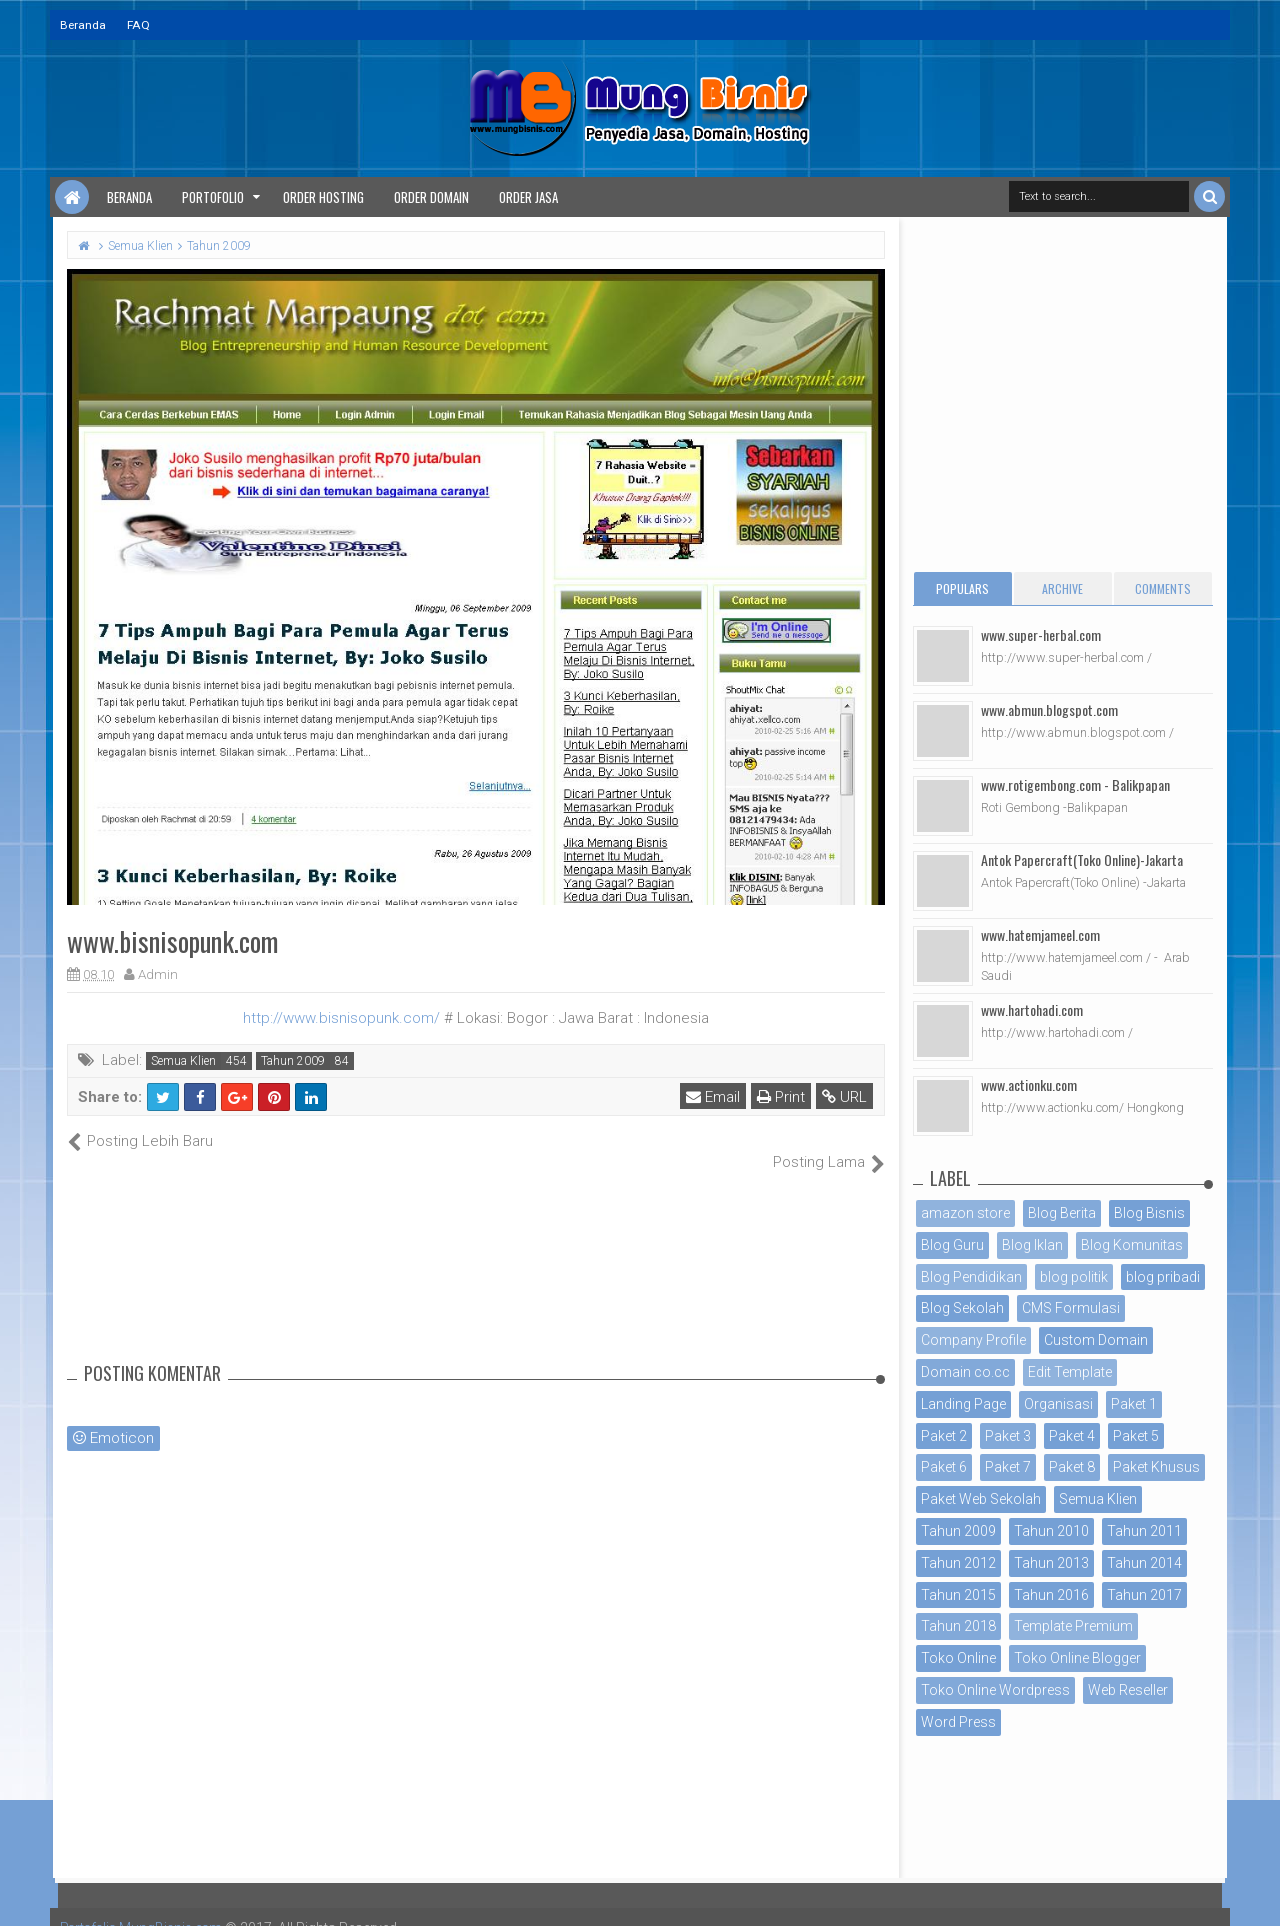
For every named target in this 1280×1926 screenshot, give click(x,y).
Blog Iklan (1032, 1245)
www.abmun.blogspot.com (1049, 709)
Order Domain (431, 197)
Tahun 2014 (1144, 1563)
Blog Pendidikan (971, 1277)
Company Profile (973, 1340)
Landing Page (963, 1404)
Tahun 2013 (1051, 1563)
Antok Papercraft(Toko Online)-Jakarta (1082, 859)
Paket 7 (1008, 1467)
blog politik (1074, 1277)
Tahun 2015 (958, 1595)
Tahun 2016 (1051, 1595)
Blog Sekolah (962, 1308)
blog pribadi (1163, 1277)
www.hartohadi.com (1032, 1009)
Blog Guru (952, 1245)
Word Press (958, 1722)
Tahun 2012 (958, 1563)
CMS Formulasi (1071, 1308)
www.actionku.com (1029, 1084)
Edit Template (1070, 1372)
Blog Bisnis (1149, 1213)
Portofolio (213, 197)
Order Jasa (528, 197)
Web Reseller (1128, 1690)
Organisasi (1058, 1404)
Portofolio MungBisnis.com (148, 1906)
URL (845, 1097)
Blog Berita (1062, 1213)
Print (782, 1097)
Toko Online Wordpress (995, 1690)
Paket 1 (1134, 1404)
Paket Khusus (1156, 1467)
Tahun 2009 (293, 1061)
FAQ (138, 25)
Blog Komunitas (1132, 1245)
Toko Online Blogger (1077, 1658)
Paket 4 (1072, 1436)
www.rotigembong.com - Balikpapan (1075, 784)
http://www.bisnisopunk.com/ (341, 1018)
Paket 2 (944, 1436)
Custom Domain (1096, 1340)
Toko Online (958, 1658)
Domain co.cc (965, 1372)
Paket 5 (1136, 1436)
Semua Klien (183, 1061)
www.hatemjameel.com (1040, 934)
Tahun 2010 (1051, 1531)
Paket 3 (1008, 1436)
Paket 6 (944, 1467)
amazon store (965, 1213)
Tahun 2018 (958, 1626)
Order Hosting (323, 197)
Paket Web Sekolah (981, 1499)
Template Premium (1073, 1626)
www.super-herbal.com (1041, 634)
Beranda (83, 25)
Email (714, 1097)
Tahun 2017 (1144, 1595)
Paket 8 (1072, 1467)
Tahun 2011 (1144, 1531)
